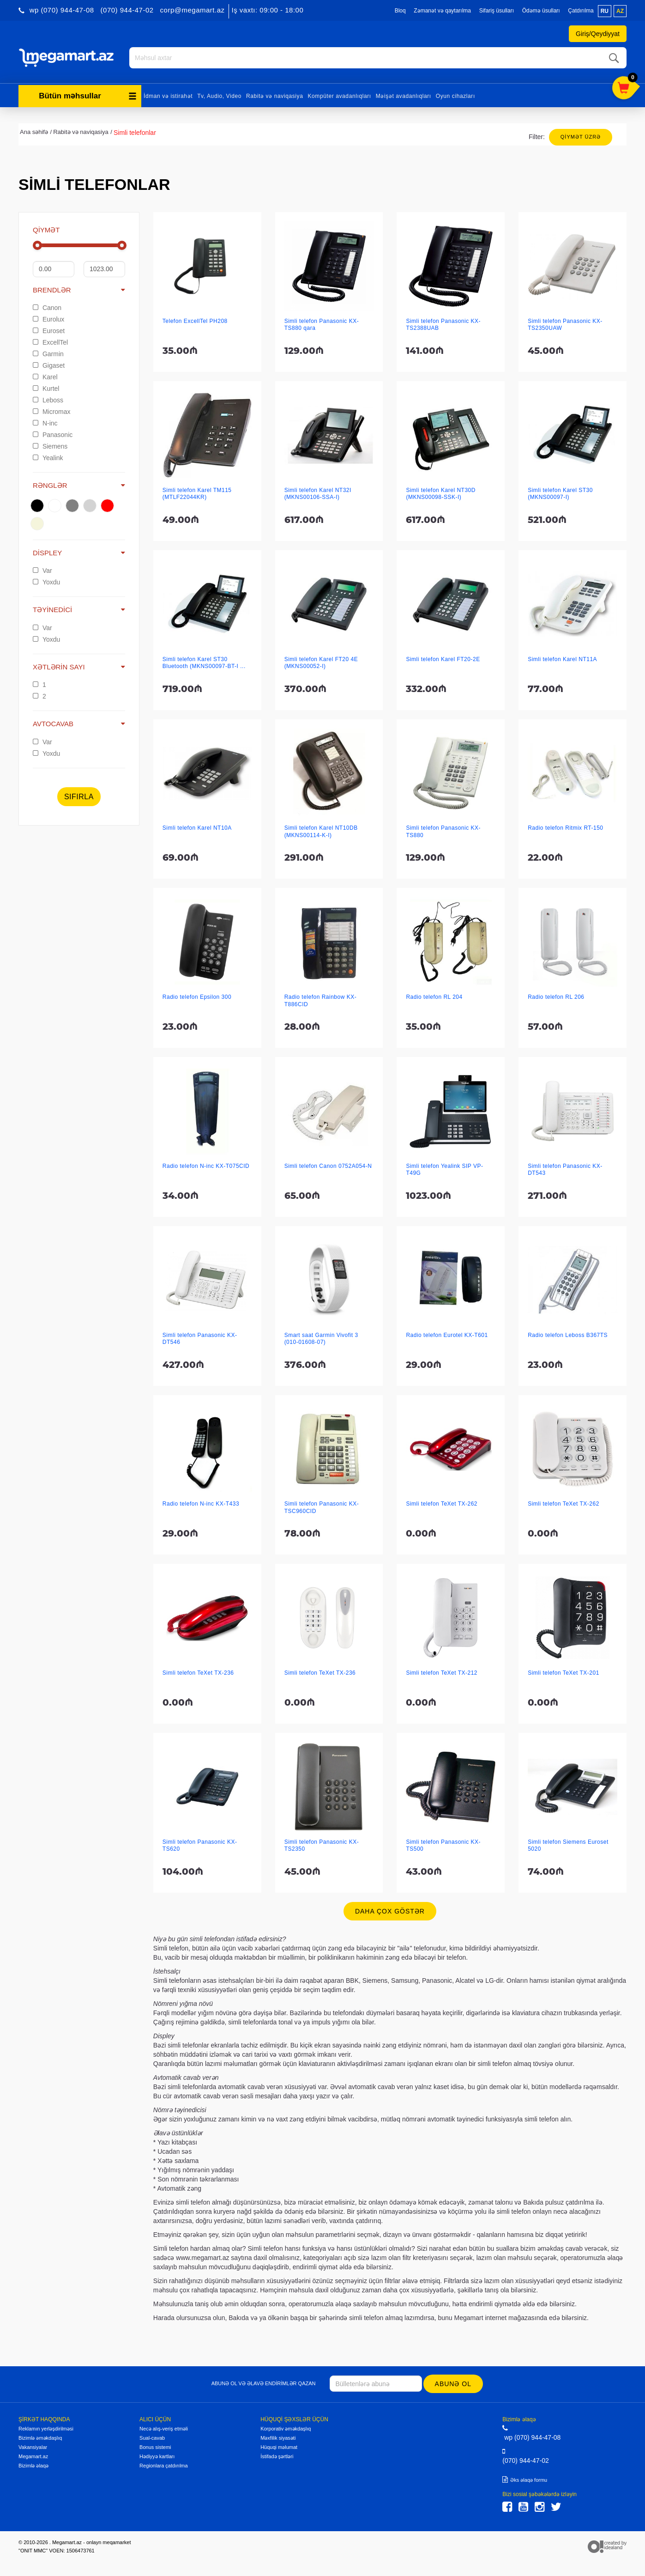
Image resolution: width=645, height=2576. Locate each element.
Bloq (400, 10)
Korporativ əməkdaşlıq (285, 2428)
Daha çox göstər (390, 1911)
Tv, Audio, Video (219, 96)
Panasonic (52, 434)
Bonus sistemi (155, 2447)
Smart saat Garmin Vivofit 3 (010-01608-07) (321, 1338)
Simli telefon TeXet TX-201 (563, 1673)
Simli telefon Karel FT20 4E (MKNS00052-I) (321, 662)
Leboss (48, 400)
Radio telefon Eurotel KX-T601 (447, 1335)
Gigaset (49, 365)
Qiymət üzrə (581, 137)
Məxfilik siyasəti (277, 2438)
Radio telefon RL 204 (434, 997)
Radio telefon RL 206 (556, 997)
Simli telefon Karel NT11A (562, 659)
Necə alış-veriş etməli (163, 2428)
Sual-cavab (152, 2438)
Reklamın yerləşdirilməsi (45, 2428)
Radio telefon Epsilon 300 (197, 997)
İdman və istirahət (168, 96)
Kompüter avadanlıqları (339, 96)
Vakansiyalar (32, 2447)
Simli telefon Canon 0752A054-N (328, 1166)
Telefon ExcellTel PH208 (195, 321)
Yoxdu (46, 582)
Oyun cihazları (455, 96)
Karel (45, 377)
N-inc (45, 423)
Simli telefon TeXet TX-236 (198, 1673)
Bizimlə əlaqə (33, 2465)
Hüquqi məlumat (278, 2447)
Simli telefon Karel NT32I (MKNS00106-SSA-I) (317, 493)
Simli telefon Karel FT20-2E (443, 659)
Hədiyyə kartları (157, 2456)
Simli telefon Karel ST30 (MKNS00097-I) (560, 493)
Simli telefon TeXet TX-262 (441, 1504)
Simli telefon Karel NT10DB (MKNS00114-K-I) (321, 831)
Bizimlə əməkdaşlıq (40, 2438)
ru (605, 11)
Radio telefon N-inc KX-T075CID (206, 1166)
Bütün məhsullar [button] (88, 95)
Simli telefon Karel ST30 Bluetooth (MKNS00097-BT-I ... (204, 662)
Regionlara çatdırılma (163, 2465)
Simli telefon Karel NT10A (197, 828)
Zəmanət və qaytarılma (442, 10)
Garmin (48, 354)
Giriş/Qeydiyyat (598, 33)
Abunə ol (453, 2384)
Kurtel (46, 388)
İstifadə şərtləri (276, 2456)
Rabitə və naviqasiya (274, 96)
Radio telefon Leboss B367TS (568, 1335)
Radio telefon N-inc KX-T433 (201, 1504)
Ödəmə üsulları (541, 10)
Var (42, 570)
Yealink (48, 458)
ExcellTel (50, 342)
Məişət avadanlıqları (403, 96)
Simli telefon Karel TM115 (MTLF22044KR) (197, 493)
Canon (47, 307)
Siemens (50, 446)
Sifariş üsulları (496, 10)
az (620, 11)
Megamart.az (33, 2456)
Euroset (49, 330)
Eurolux (48, 319)
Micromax (52, 411)
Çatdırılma (580, 10)
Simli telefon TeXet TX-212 (441, 1673)
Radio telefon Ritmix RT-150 (565, 828)
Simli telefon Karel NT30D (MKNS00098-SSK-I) (441, 493)
